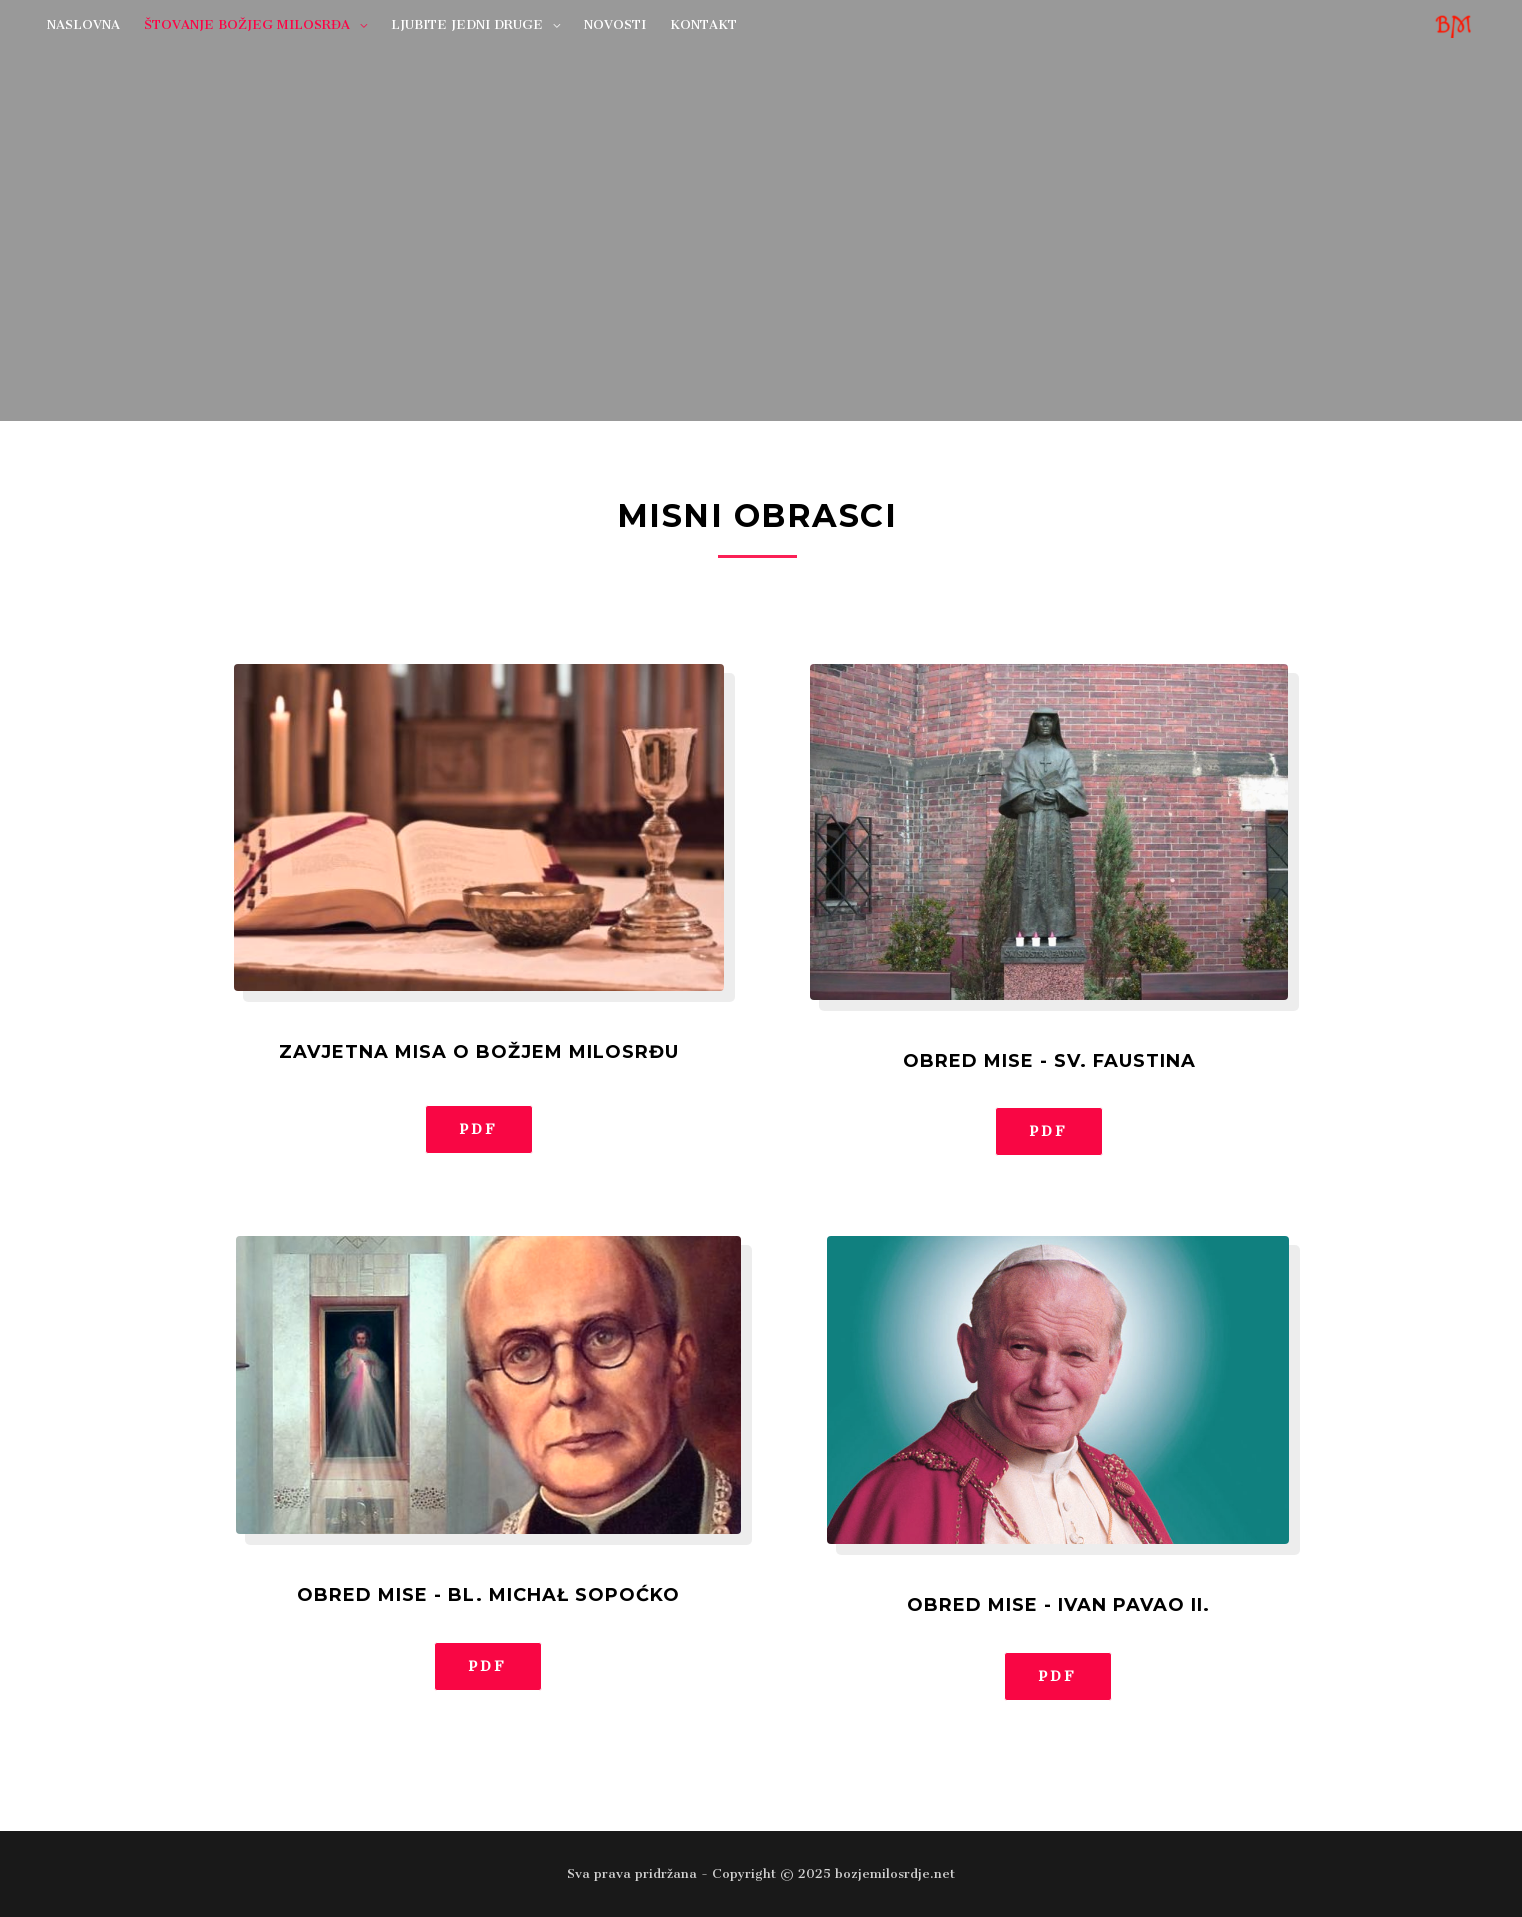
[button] (479, 1129)
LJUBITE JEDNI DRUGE (467, 24)
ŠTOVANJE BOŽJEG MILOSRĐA (247, 24)
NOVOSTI (615, 24)
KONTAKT (703, 24)
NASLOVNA (83, 24)
